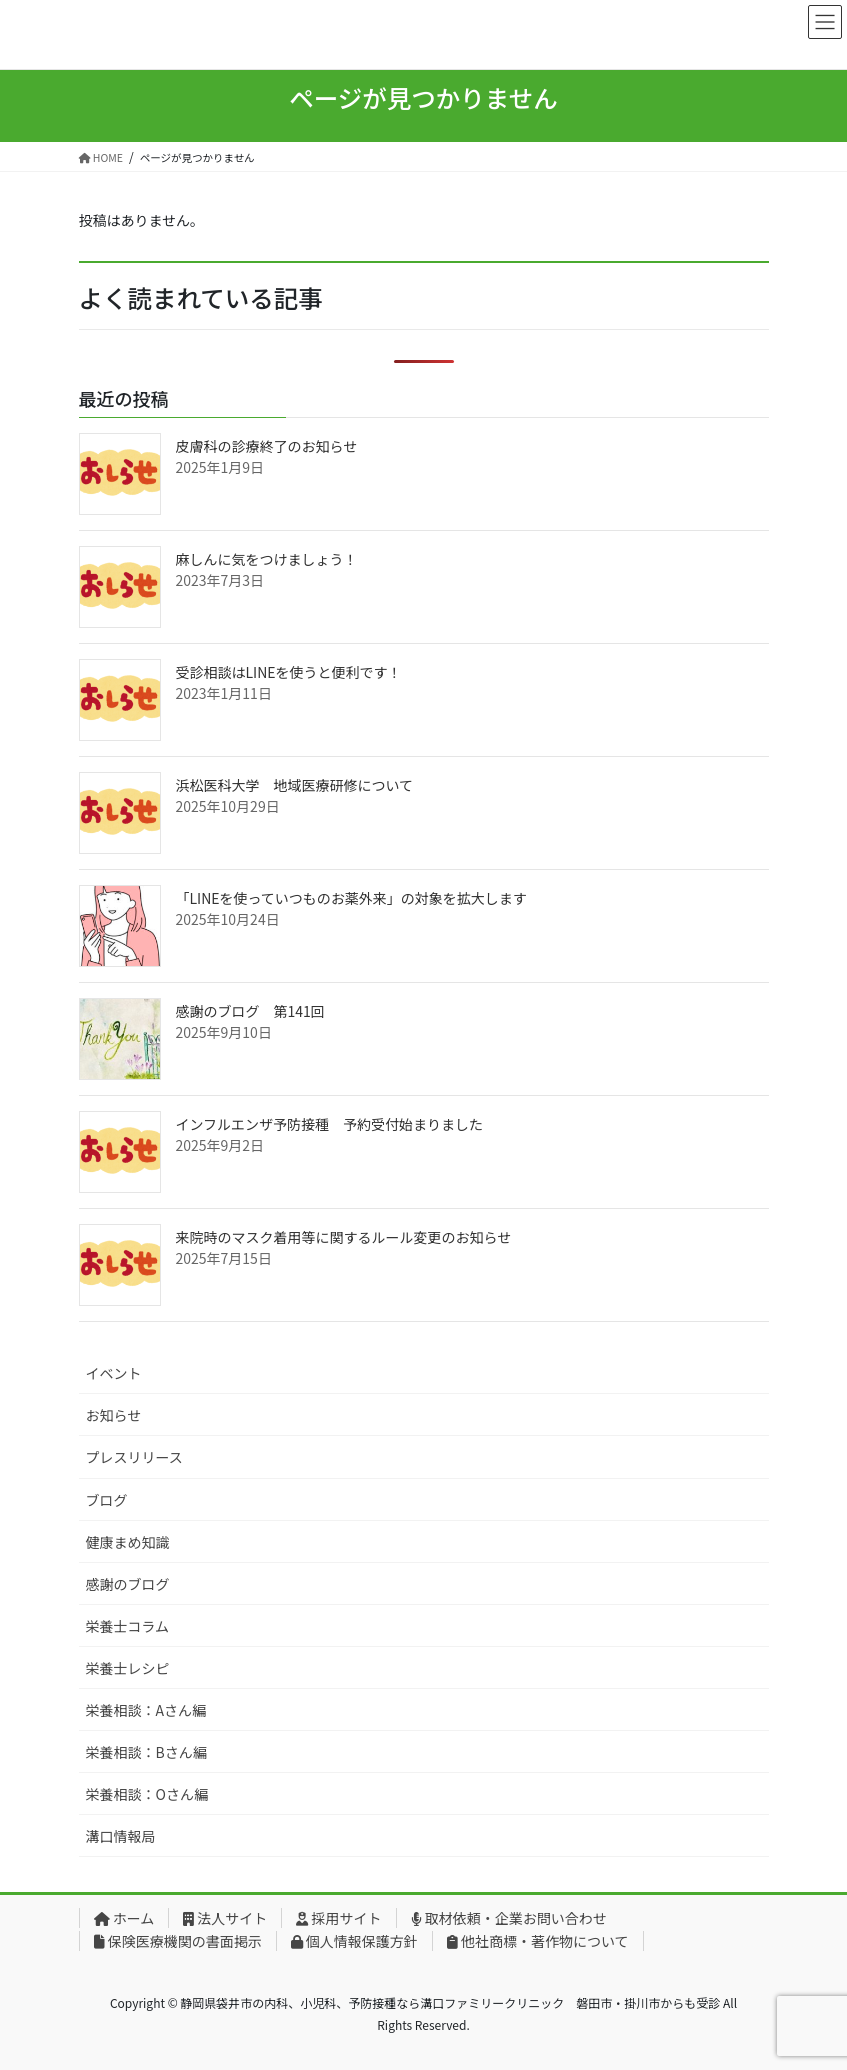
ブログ (107, 1500)
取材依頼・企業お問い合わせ (509, 1918)
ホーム (124, 1918)
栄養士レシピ (128, 1668)
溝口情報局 (121, 1836)
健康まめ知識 (128, 1542)
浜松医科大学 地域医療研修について (295, 785)
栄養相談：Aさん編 (146, 1710)
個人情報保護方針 (354, 1941)
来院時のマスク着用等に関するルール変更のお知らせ (344, 1237)
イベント (114, 1373)
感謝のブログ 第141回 (250, 1011)
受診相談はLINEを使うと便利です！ (289, 672)
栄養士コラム (128, 1626)
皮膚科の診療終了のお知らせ (267, 446)
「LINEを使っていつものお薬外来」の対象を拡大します (351, 898)
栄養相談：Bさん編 (146, 1752)
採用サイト (338, 1918)
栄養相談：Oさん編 (147, 1794)
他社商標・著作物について (538, 1941)
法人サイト (225, 1918)
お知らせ (114, 1415)
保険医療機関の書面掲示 (178, 1941)
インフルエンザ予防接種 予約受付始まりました (330, 1124)
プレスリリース (134, 1457)
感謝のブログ (128, 1584)
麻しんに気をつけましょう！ (267, 559)
